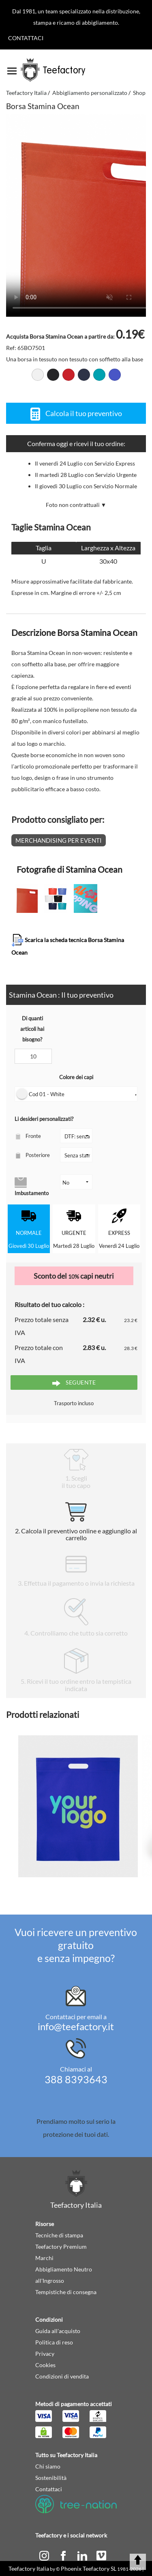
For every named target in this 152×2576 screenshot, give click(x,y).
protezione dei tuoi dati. (76, 2134)
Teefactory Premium (61, 2246)
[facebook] (63, 2554)
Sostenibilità (50, 2477)
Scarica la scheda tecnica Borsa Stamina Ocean (67, 945)
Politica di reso (54, 2342)
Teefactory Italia (26, 92)
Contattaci (25, 37)
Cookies (45, 2364)
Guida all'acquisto (57, 2330)
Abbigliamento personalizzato (89, 92)
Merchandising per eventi (58, 840)
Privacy (44, 2353)
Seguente (74, 1383)
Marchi (44, 2257)
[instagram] (44, 2554)
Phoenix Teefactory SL (88, 2568)
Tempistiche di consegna (65, 2291)
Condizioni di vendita (62, 2376)
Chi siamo (47, 2466)
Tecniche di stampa (59, 2235)
